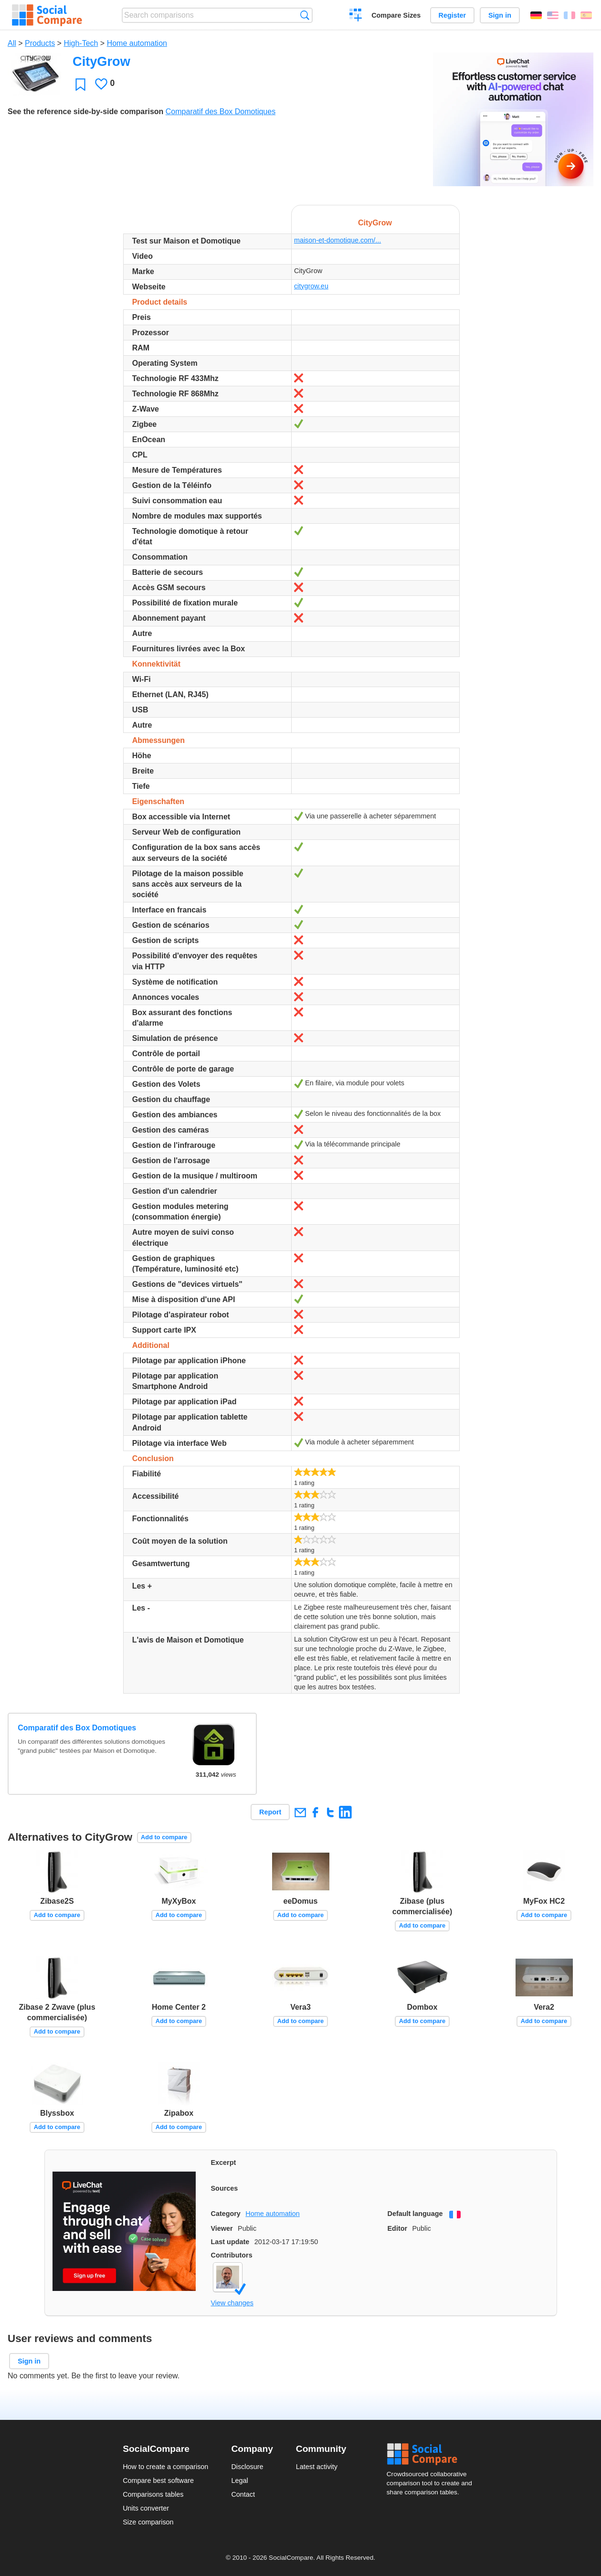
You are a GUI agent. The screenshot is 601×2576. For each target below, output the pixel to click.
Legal (239, 2480)
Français (569, 15)
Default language (415, 2213)
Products (40, 43)
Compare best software (158, 2480)
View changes (232, 2303)
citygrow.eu (311, 286)
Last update (230, 2242)
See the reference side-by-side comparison (85, 111)
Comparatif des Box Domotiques (220, 111)
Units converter (146, 2508)
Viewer (222, 2228)
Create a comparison (355, 16)
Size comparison (148, 2522)
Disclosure (247, 2466)
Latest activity (316, 2466)
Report (270, 1812)
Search (304, 15)
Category (226, 2213)
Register (452, 15)
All (12, 43)
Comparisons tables (153, 2494)
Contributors (232, 2255)
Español (586, 15)
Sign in (499, 15)
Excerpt (223, 2162)
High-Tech (80, 43)
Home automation (137, 43)
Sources (224, 2188)
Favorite (80, 84)
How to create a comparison (165, 2466)
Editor (398, 2228)
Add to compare (164, 1837)
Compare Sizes (396, 15)
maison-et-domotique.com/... (337, 240)
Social (432, 2454)
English (553, 15)
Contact (243, 2494)
